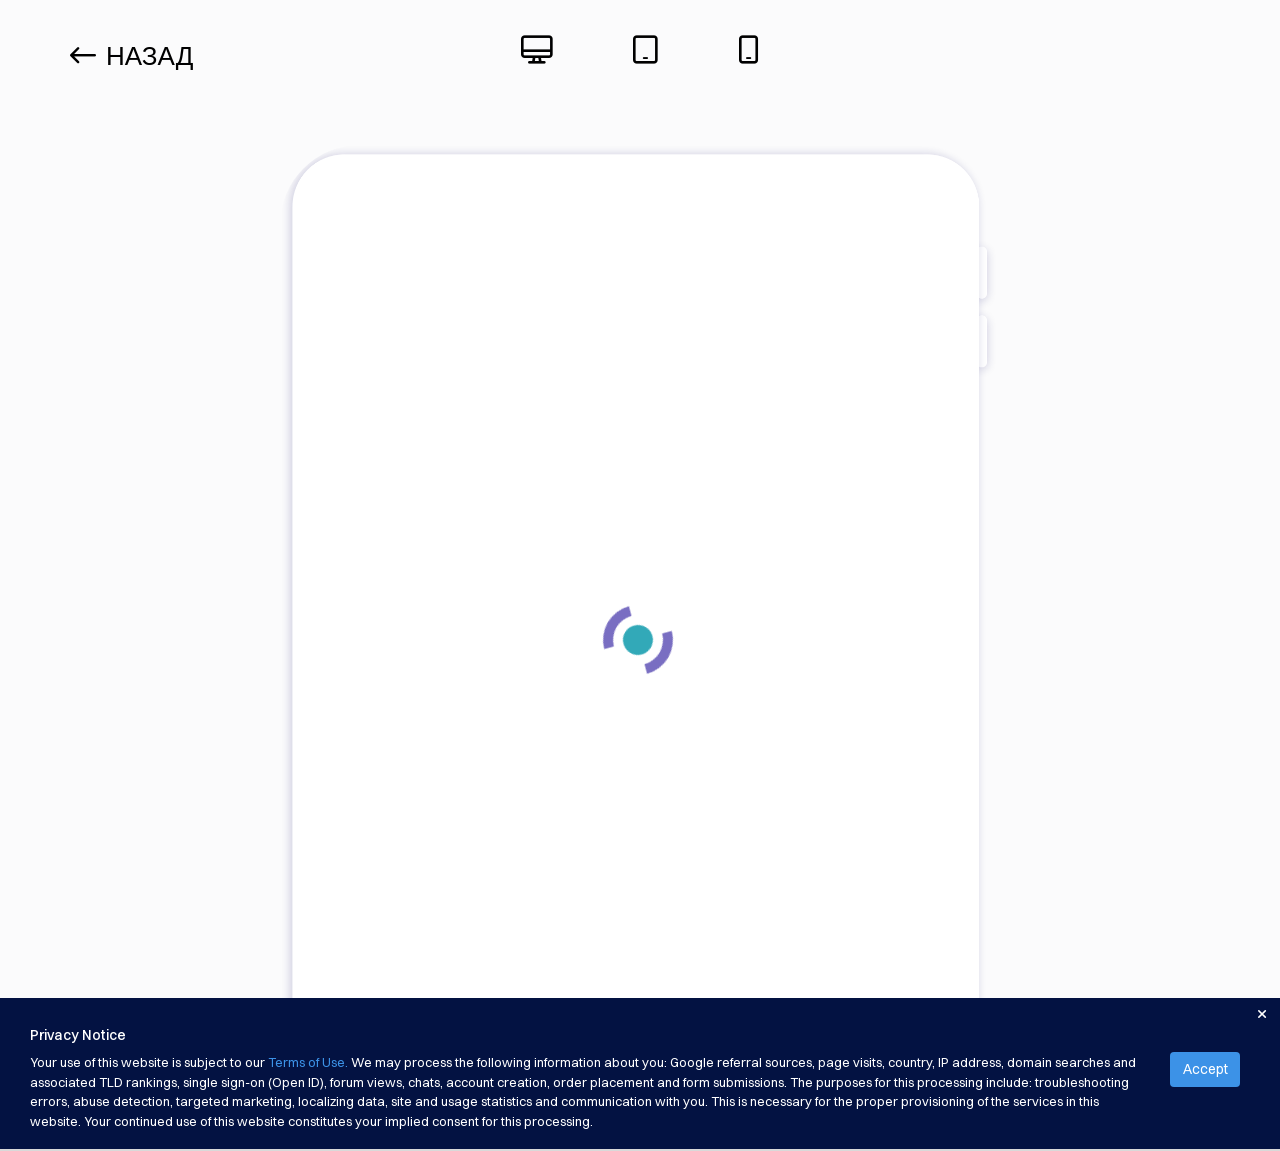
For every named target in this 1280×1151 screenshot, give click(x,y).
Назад (131, 56)
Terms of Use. (308, 1062)
